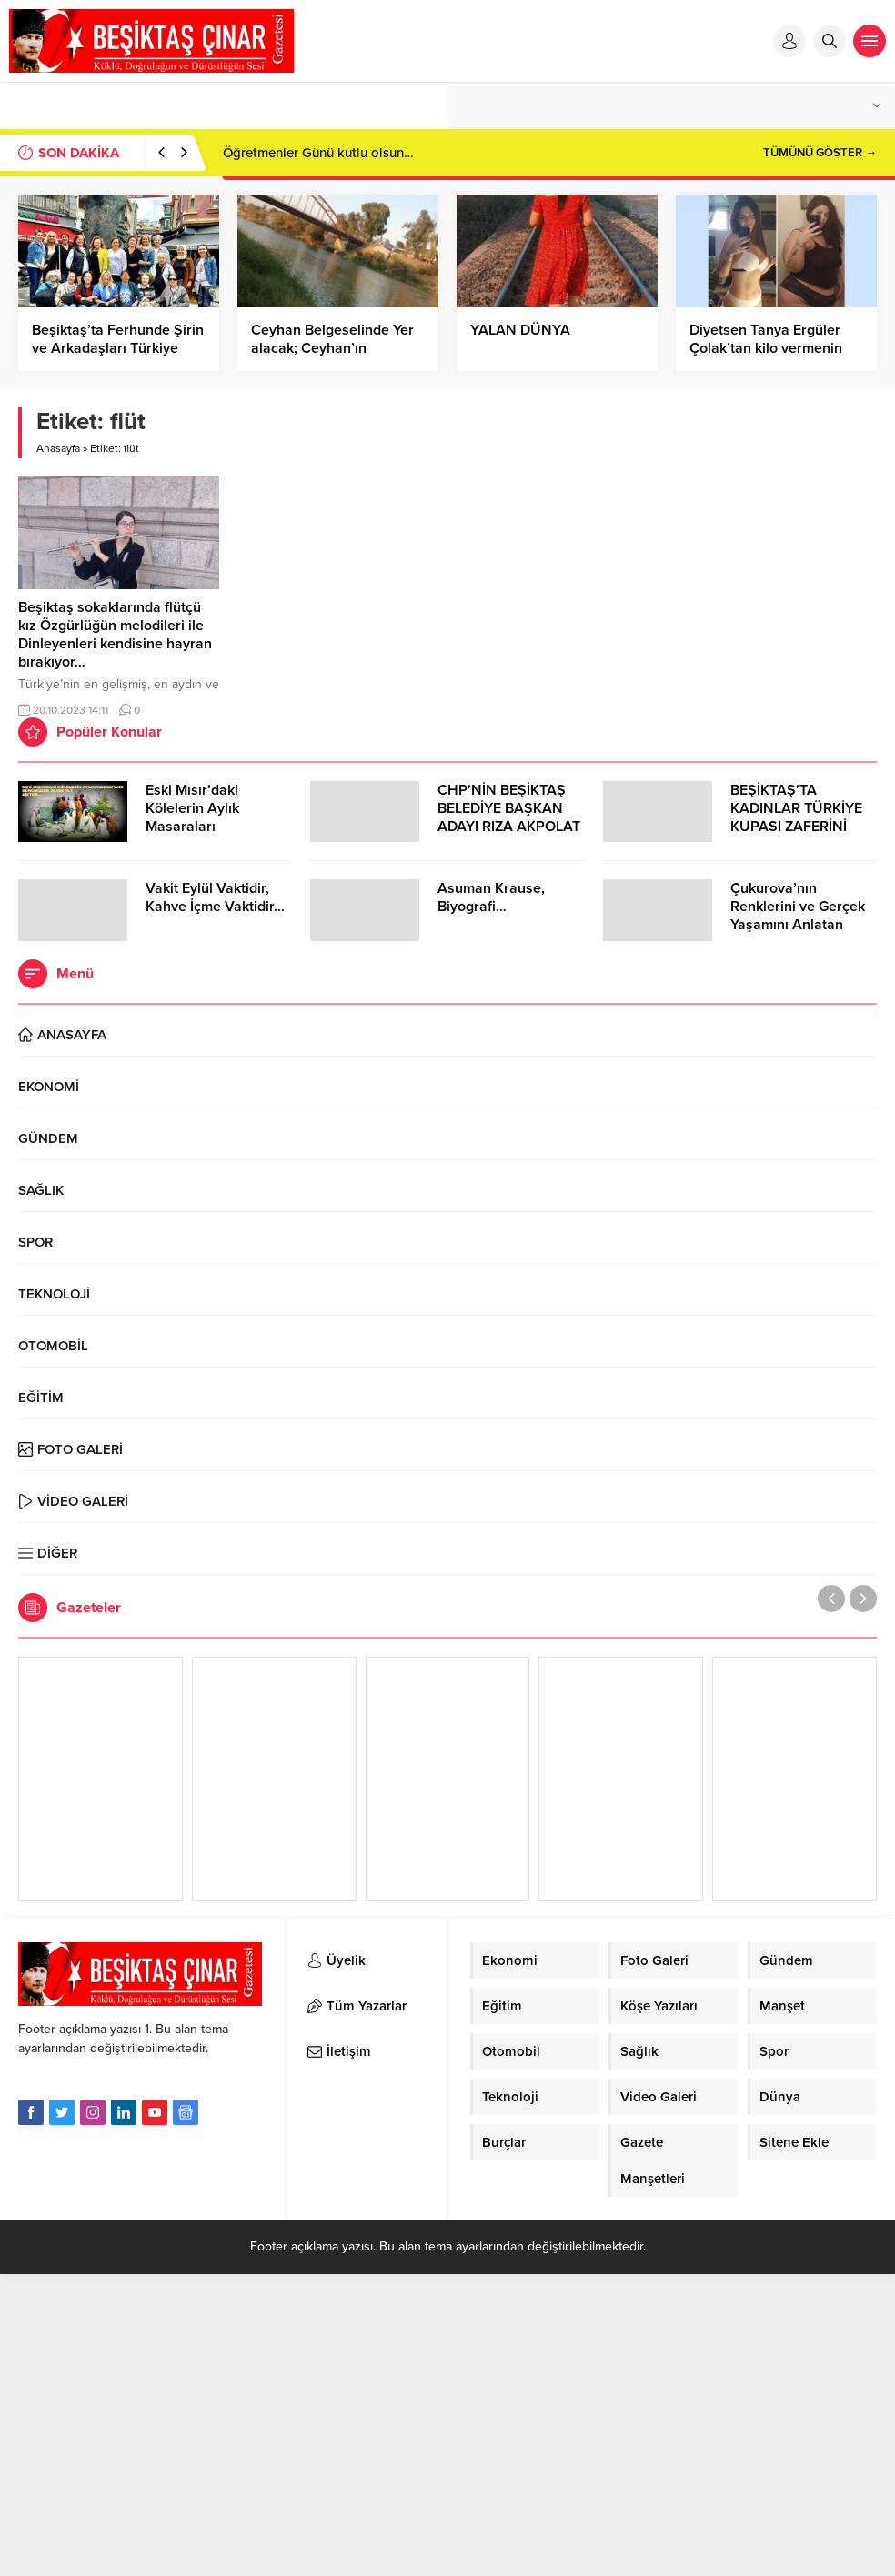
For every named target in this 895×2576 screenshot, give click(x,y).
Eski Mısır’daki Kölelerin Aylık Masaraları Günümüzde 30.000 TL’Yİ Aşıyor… (211, 826)
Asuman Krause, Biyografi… (491, 897)
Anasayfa (58, 448)
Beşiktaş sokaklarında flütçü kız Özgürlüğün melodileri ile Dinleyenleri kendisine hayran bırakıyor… (115, 634)
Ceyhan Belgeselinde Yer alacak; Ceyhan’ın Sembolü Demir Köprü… (332, 348)
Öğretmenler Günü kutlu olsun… (318, 153)
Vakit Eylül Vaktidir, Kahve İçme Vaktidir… (215, 897)
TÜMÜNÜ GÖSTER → (820, 152)
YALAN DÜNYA (520, 330)
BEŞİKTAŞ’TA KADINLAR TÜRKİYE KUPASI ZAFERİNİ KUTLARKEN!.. (796, 817)
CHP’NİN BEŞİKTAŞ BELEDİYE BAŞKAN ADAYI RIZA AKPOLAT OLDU (508, 817)
